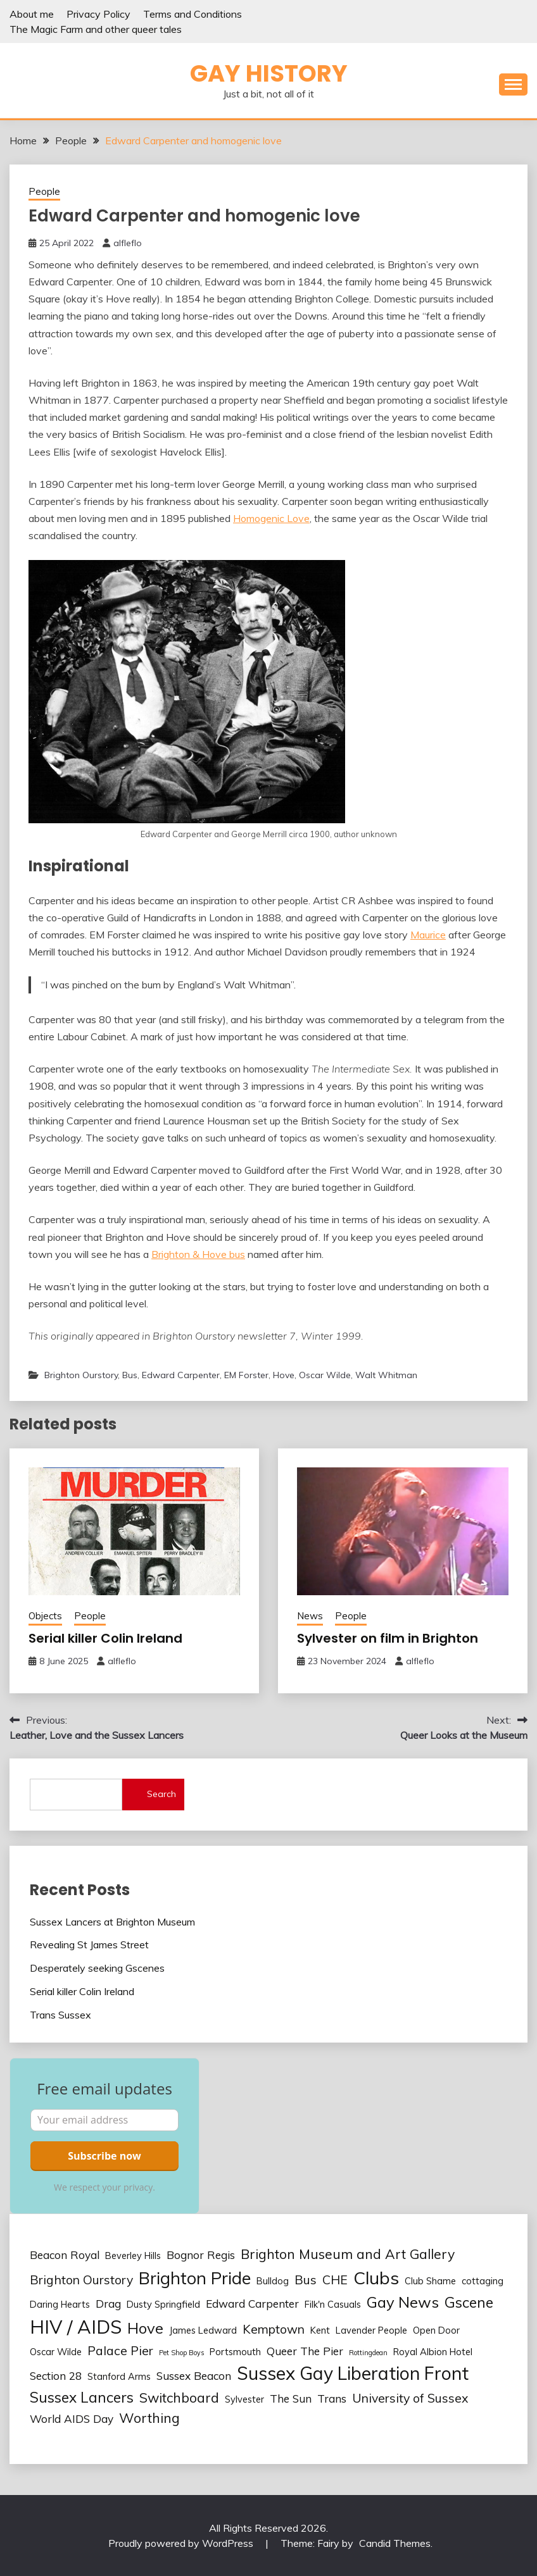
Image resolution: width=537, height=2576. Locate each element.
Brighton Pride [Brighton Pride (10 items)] (195, 2278)
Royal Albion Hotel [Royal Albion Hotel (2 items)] (432, 2352)
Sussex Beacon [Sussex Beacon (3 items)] (193, 2375)
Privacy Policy (98, 14)
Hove (283, 1375)
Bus (129, 1375)
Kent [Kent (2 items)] (320, 2330)
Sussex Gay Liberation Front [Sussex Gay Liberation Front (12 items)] (353, 2372)
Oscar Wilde (325, 1375)
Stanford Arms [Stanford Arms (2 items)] (119, 2376)
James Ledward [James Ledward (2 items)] (203, 2330)
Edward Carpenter (181, 1375)
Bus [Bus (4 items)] (305, 2279)
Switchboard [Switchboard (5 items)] (179, 2397)
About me (31, 14)
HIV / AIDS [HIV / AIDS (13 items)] (76, 2326)
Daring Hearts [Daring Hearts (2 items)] (60, 2304)
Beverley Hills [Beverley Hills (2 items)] (133, 2255)
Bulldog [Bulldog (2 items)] (272, 2281)
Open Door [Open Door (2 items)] (436, 2330)
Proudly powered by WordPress (182, 2543)
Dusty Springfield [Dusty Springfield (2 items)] (163, 2304)
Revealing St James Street (89, 1944)
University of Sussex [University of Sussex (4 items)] (410, 2398)
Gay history (269, 73)
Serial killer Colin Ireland (105, 1638)
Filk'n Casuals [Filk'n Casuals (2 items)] (333, 2304)
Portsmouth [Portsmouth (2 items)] (235, 2352)
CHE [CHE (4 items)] (335, 2279)
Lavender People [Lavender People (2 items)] (371, 2330)
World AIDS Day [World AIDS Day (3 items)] (71, 2418)
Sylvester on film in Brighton (387, 1638)
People (44, 191)
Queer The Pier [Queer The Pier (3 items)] (305, 2351)
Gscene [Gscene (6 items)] (469, 2302)
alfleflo (127, 243)
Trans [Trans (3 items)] (331, 2398)
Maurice (428, 934)
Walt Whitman (386, 1375)
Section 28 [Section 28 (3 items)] (56, 2375)
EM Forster (246, 1375)
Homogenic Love (271, 518)
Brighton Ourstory (81, 1375)
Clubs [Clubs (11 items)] (376, 2278)
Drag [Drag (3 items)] (108, 2303)
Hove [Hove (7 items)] (145, 2327)
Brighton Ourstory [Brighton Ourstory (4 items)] (81, 2279)
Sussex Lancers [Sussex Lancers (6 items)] (82, 2397)
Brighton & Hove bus (198, 1254)
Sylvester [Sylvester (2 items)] (244, 2399)
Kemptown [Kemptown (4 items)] (274, 2329)
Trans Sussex (60, 2014)
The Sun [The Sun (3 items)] (291, 2398)
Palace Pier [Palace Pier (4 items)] (120, 2350)
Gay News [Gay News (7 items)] (403, 2302)
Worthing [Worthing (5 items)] (149, 2418)
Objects (45, 1616)
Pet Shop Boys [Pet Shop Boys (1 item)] (181, 2352)
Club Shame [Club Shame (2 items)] (430, 2281)
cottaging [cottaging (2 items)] (482, 2281)
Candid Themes (395, 2543)
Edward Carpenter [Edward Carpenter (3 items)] (252, 2303)
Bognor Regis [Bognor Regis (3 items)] (201, 2255)
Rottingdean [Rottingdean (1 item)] (368, 2352)
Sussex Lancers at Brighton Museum (112, 1921)
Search (161, 1794)
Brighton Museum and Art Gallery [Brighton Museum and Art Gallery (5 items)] (348, 2254)
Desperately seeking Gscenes (97, 1968)
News (310, 1616)
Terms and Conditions (192, 14)
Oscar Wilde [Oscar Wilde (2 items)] (56, 2352)
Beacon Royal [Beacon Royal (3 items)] (64, 2255)
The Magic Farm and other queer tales (95, 29)
